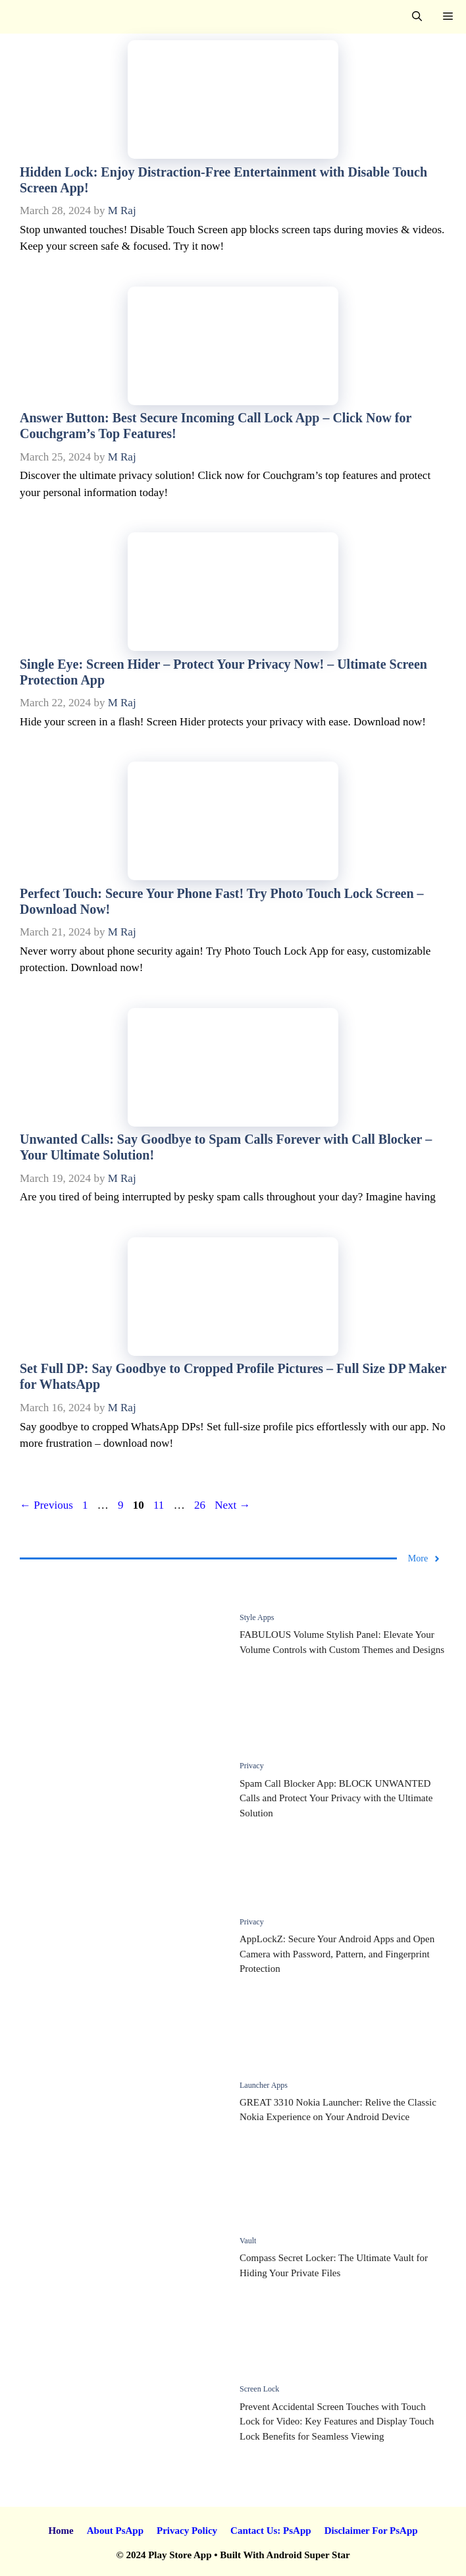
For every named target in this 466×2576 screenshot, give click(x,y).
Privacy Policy (187, 2530)
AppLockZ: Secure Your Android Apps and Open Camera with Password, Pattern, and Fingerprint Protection (337, 1954)
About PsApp (115, 2530)
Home (60, 2530)
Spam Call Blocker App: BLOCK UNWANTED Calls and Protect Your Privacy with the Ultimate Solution (336, 1798)
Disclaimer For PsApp (371, 2530)
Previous (46, 1505)
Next (232, 1505)
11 (160, 1505)
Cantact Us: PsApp (270, 2530)
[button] (416, 17)
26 (201, 1505)
